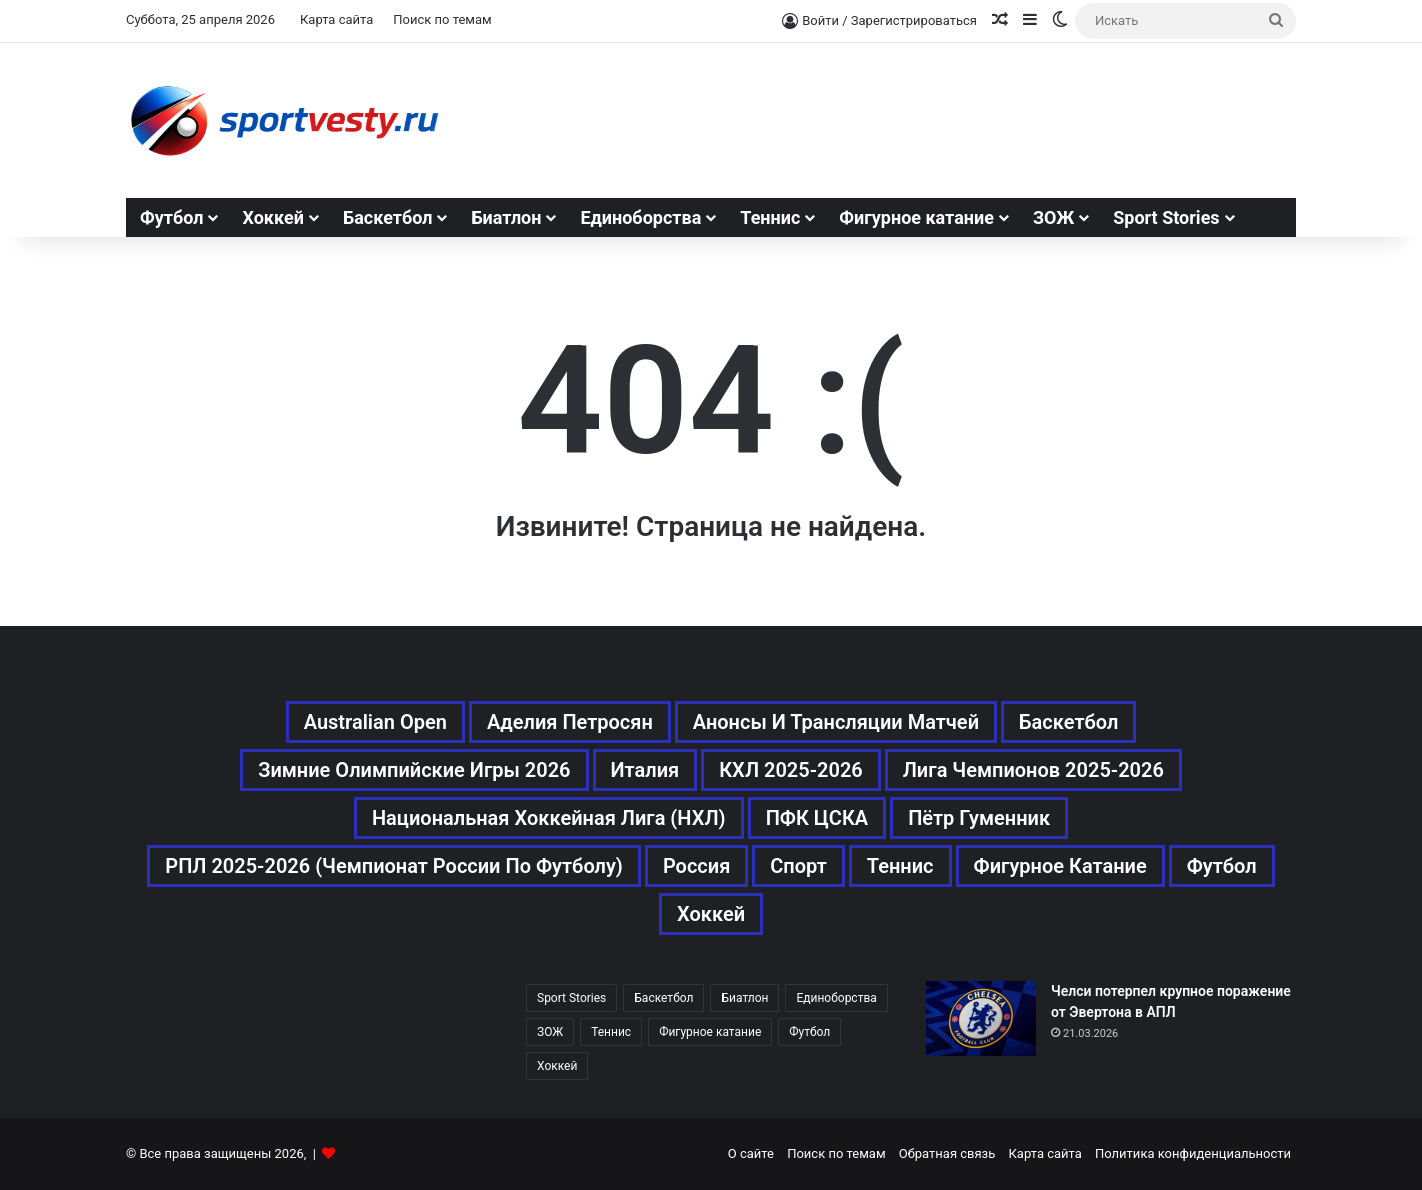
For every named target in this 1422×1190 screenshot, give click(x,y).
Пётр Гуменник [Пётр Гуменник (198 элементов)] (979, 818)
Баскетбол (388, 217)
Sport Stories (1166, 217)
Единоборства (640, 217)
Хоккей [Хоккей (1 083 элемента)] (711, 914)
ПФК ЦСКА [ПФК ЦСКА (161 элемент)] (817, 818)
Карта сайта (336, 19)
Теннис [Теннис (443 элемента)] (900, 866)
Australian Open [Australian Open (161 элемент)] (375, 722)
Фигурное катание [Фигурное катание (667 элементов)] (1060, 866)
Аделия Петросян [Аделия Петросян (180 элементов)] (570, 722)
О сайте (751, 1153)
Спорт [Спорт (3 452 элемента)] (798, 866)
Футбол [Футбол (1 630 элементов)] (809, 1032)
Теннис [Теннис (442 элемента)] (611, 1032)
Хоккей (272, 217)
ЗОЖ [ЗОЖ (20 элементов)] (550, 1032)
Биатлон (506, 217)
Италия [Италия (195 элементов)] (645, 770)
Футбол (171, 217)
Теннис (770, 217)
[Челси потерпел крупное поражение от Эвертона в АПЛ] (981, 1018)
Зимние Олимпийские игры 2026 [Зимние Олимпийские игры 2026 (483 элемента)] (414, 770)
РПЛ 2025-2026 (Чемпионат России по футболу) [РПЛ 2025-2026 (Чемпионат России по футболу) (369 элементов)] (394, 866)
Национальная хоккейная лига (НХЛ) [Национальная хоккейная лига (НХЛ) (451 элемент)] (549, 818)
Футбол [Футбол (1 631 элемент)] (1222, 866)
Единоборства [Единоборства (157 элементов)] (836, 998)
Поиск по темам (442, 19)
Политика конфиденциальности (1193, 1153)
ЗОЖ (1053, 217)
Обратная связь (947, 1153)
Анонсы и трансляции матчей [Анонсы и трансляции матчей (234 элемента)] (836, 722)
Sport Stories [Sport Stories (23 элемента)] (571, 998)
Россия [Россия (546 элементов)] (696, 866)
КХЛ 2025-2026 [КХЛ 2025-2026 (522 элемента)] (791, 770)
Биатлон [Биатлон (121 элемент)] (744, 998)
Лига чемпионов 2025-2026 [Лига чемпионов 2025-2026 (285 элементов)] (1033, 770)
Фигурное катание (916, 217)
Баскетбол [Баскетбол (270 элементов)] (1068, 722)
